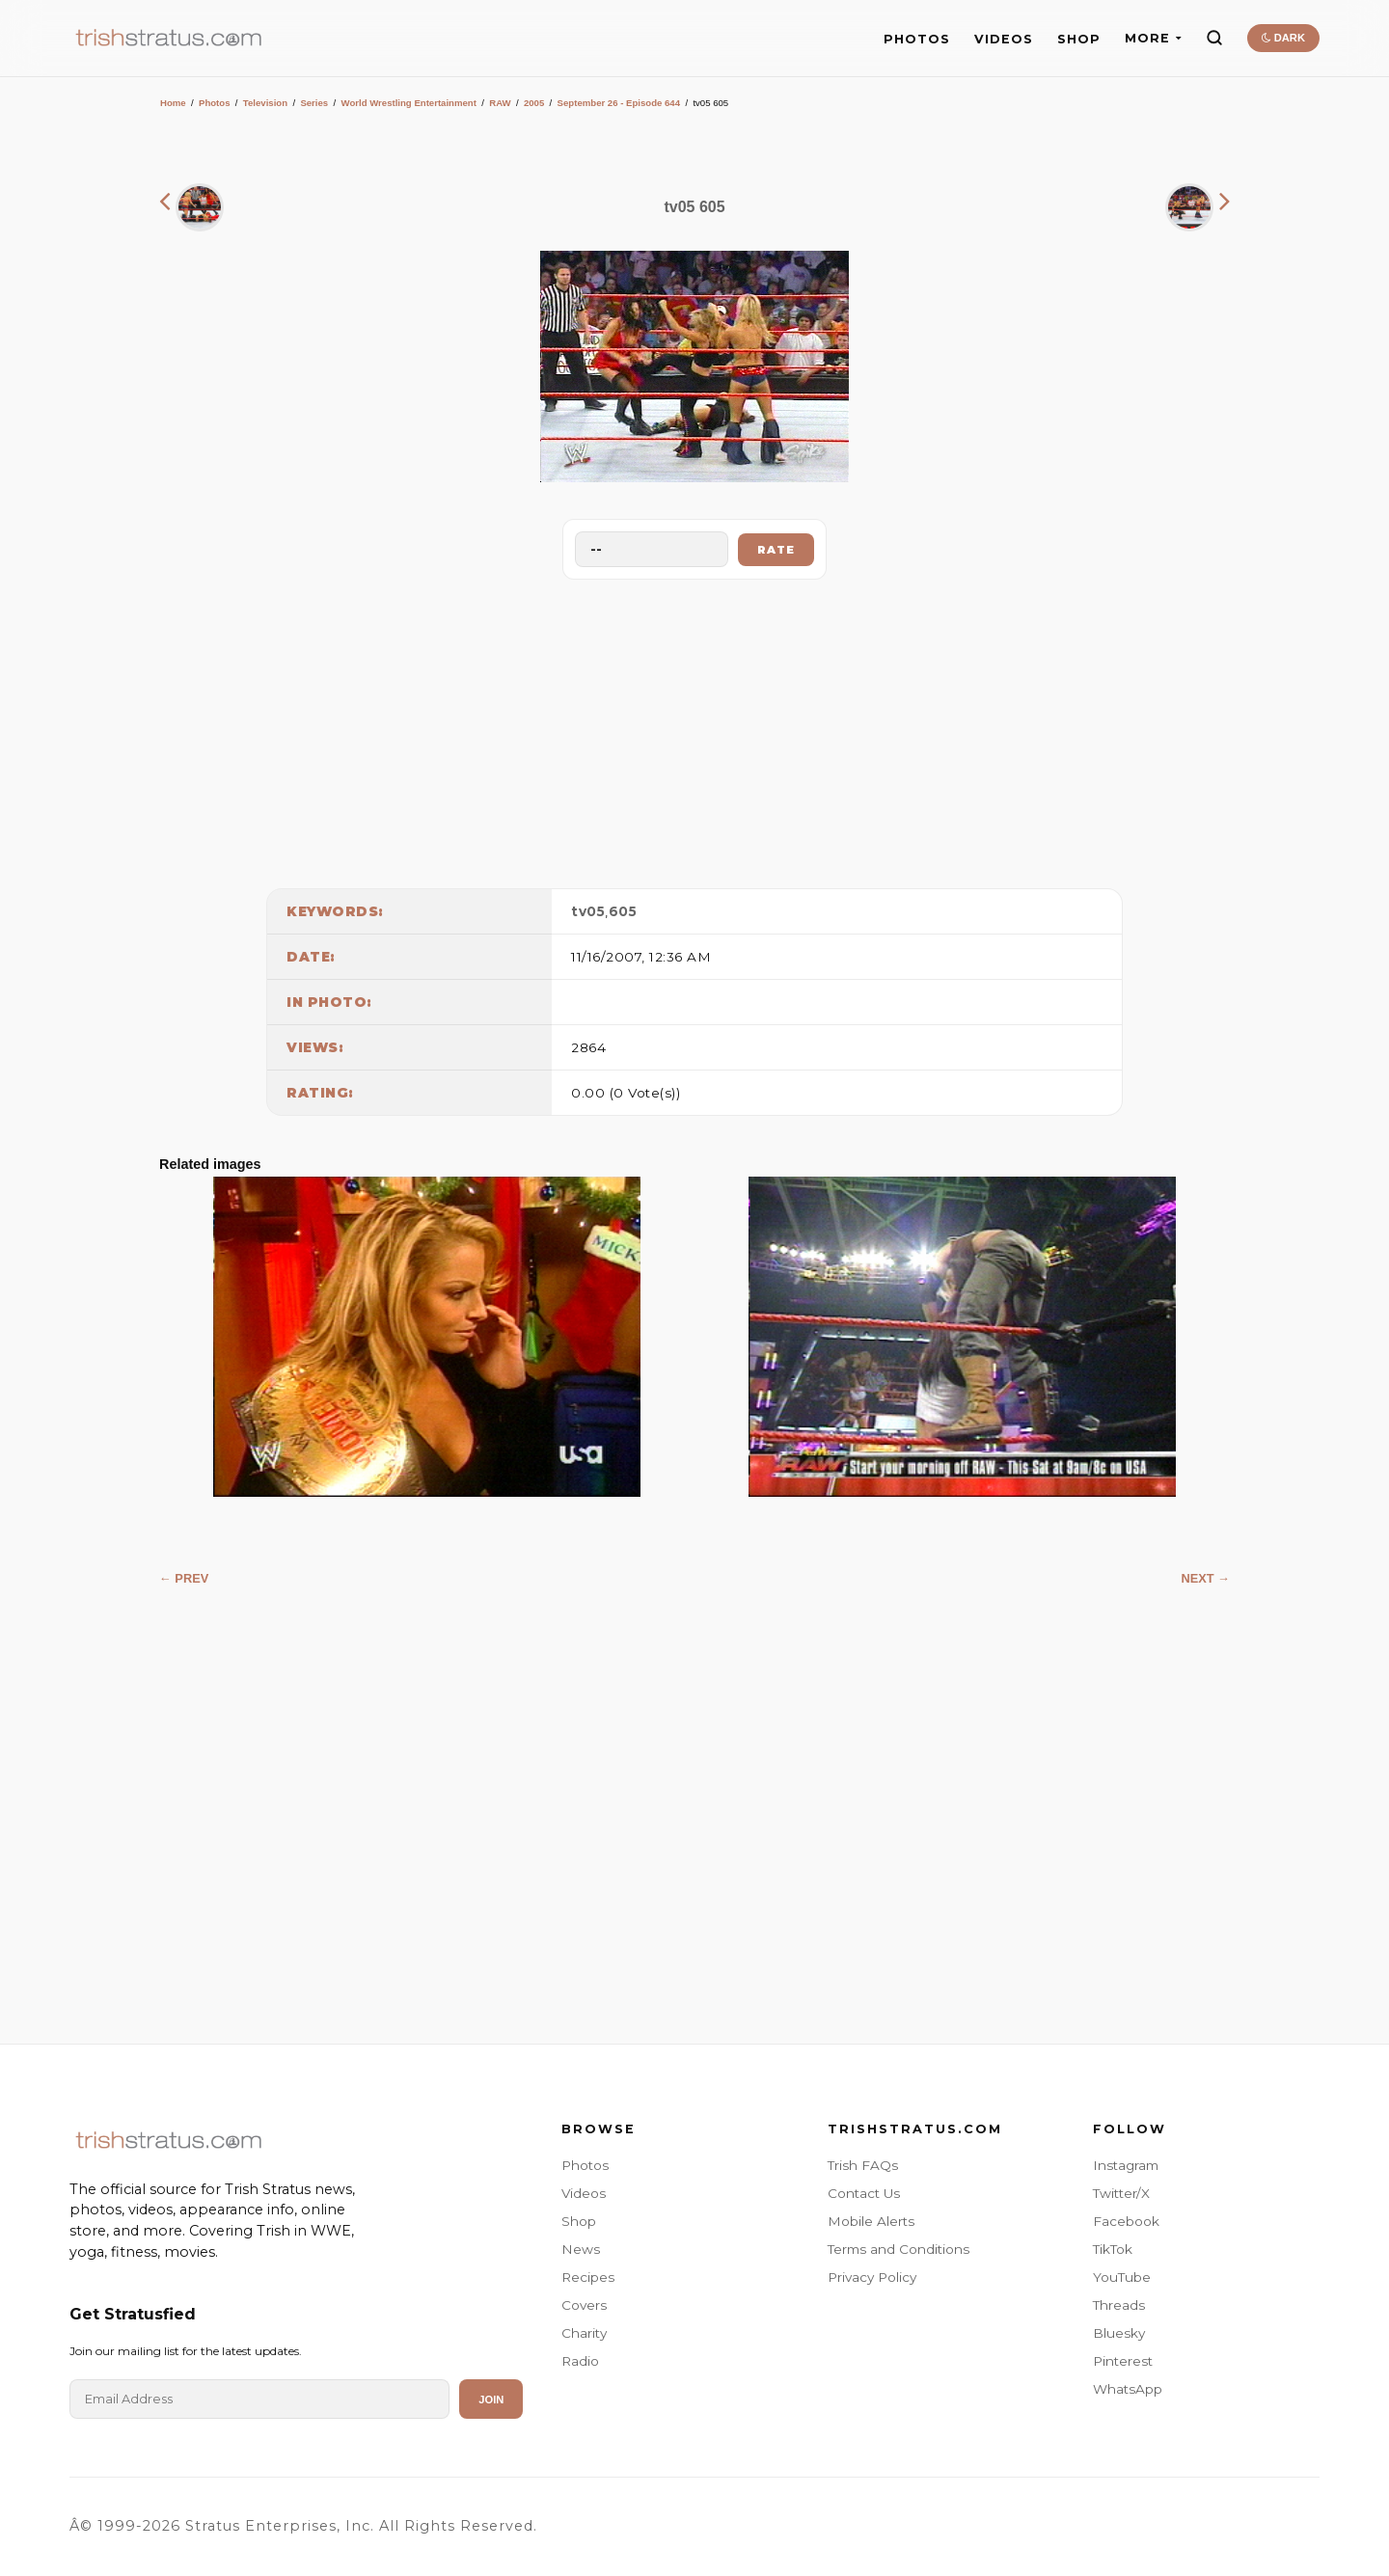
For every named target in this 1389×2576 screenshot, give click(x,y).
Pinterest (1123, 2361)
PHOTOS (917, 39)
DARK (1283, 37)
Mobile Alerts (871, 2221)
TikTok (1112, 2249)
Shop (578, 2221)
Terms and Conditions (898, 2249)
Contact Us (864, 2193)
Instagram (1125, 2165)
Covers (584, 2305)
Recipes (587, 2277)
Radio (580, 2361)
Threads (1119, 2305)
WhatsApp (1127, 2389)
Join (491, 2399)
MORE (1153, 38)
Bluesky (1119, 2333)
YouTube (1122, 2277)
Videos (583, 2193)
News (580, 2249)
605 (623, 911)
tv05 (588, 911)
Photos (215, 102)
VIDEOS (1003, 39)
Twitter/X (1121, 2193)
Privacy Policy (872, 2277)
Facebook (1126, 2221)
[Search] (1214, 37)
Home (173, 102)
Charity (584, 2333)
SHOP (1079, 39)
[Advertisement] (694, 729)
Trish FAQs (863, 2165)
